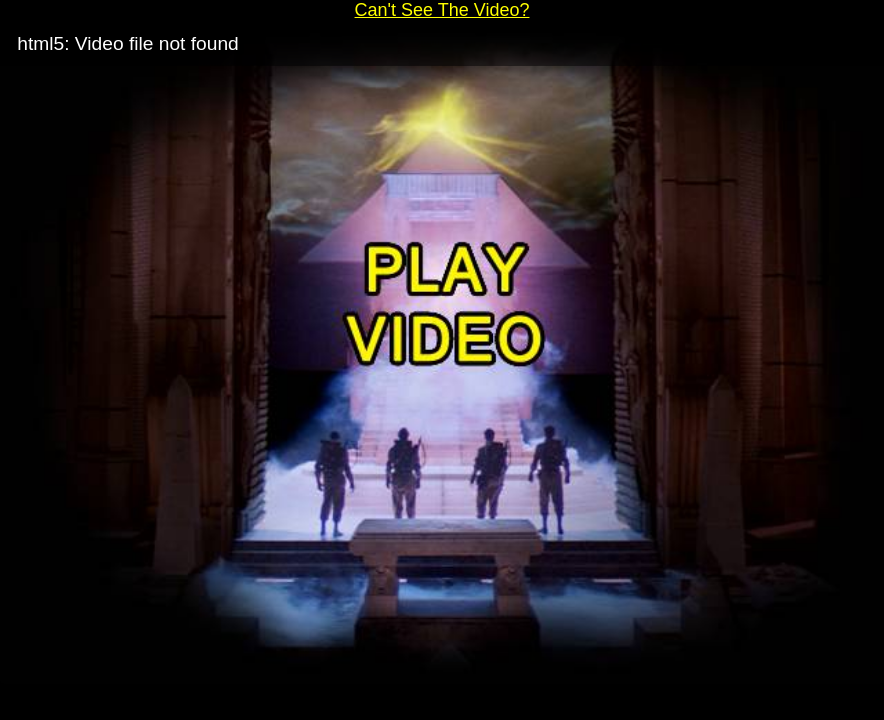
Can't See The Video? (442, 10)
